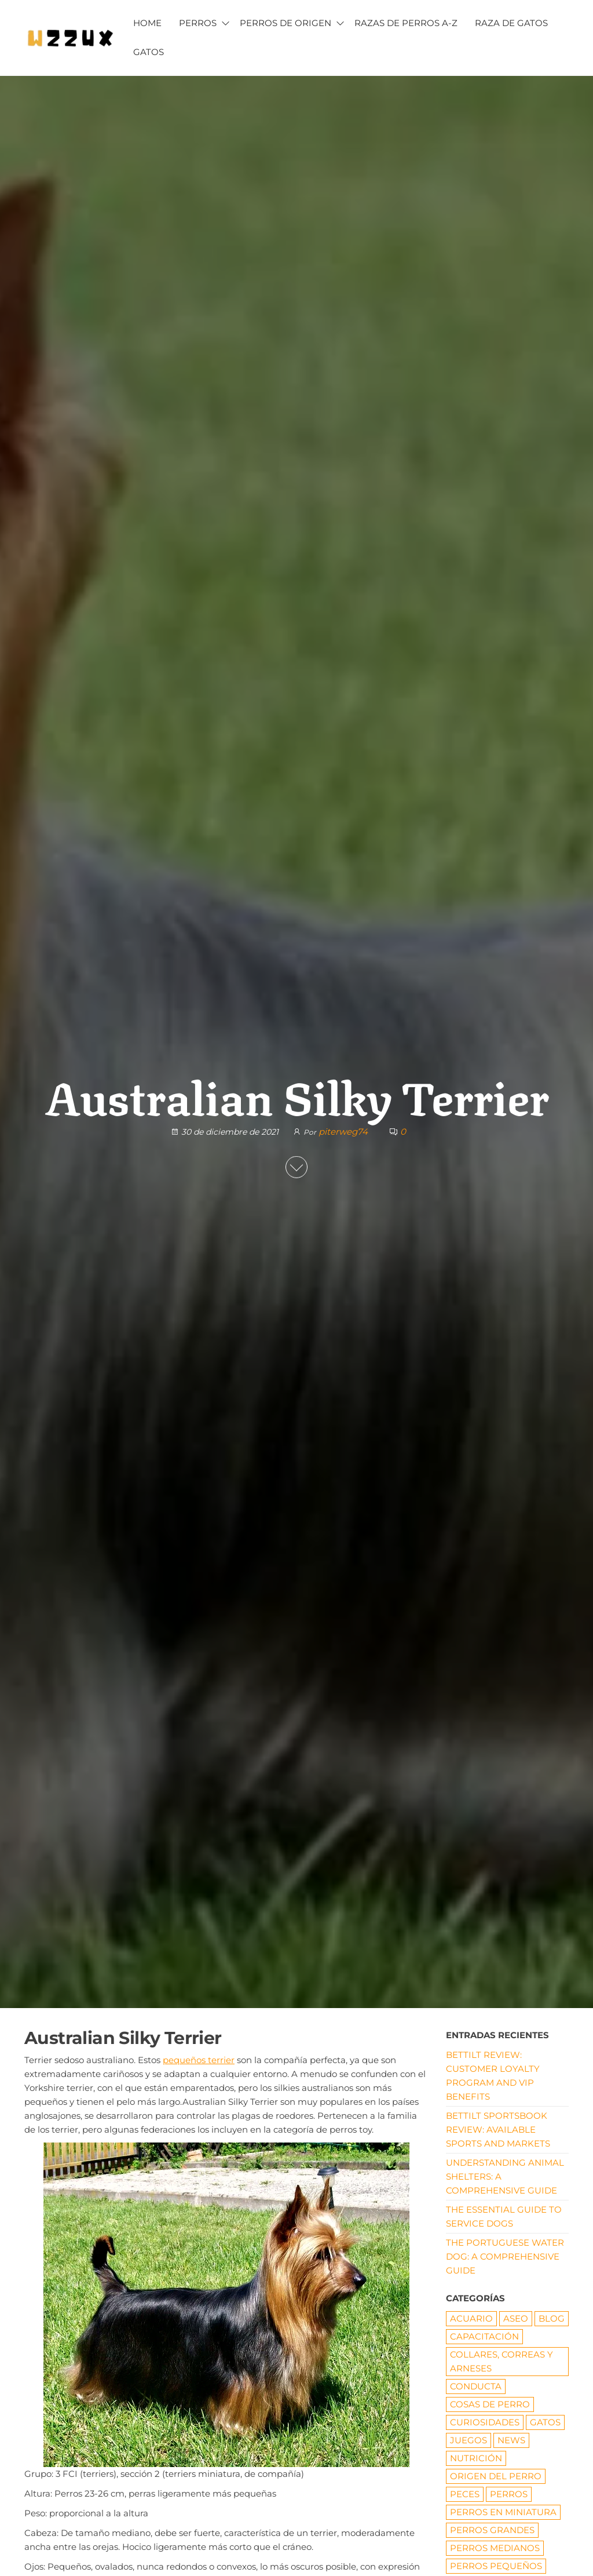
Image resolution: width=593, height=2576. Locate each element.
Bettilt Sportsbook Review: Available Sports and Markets (498, 2129)
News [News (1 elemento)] (511, 2440)
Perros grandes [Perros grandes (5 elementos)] (492, 2529)
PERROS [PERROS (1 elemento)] (509, 2494)
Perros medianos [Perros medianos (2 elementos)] (495, 2547)
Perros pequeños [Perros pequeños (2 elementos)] (496, 2565)
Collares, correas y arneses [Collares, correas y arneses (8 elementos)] (501, 2361)
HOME (147, 22)
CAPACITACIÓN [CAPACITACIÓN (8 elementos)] (484, 2336)
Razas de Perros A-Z (405, 22)
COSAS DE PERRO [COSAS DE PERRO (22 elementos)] (490, 2404)
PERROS (198, 22)
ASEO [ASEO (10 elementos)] (515, 2318)
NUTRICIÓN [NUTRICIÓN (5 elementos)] (476, 2458)
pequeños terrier (199, 2059)
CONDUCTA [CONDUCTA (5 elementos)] (476, 2386)
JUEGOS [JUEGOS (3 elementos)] (468, 2440)
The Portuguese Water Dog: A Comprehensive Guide (505, 2256)
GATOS (148, 51)
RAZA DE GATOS (511, 22)
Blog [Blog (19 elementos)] (552, 2318)
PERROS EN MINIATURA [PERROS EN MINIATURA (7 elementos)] (503, 2511)
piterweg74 (344, 1131)
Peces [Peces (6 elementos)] (464, 2494)
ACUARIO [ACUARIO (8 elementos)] (471, 2318)
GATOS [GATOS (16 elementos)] (545, 2422)
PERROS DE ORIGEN (285, 22)
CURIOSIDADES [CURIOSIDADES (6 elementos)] (484, 2422)
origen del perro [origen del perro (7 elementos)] (495, 2476)
